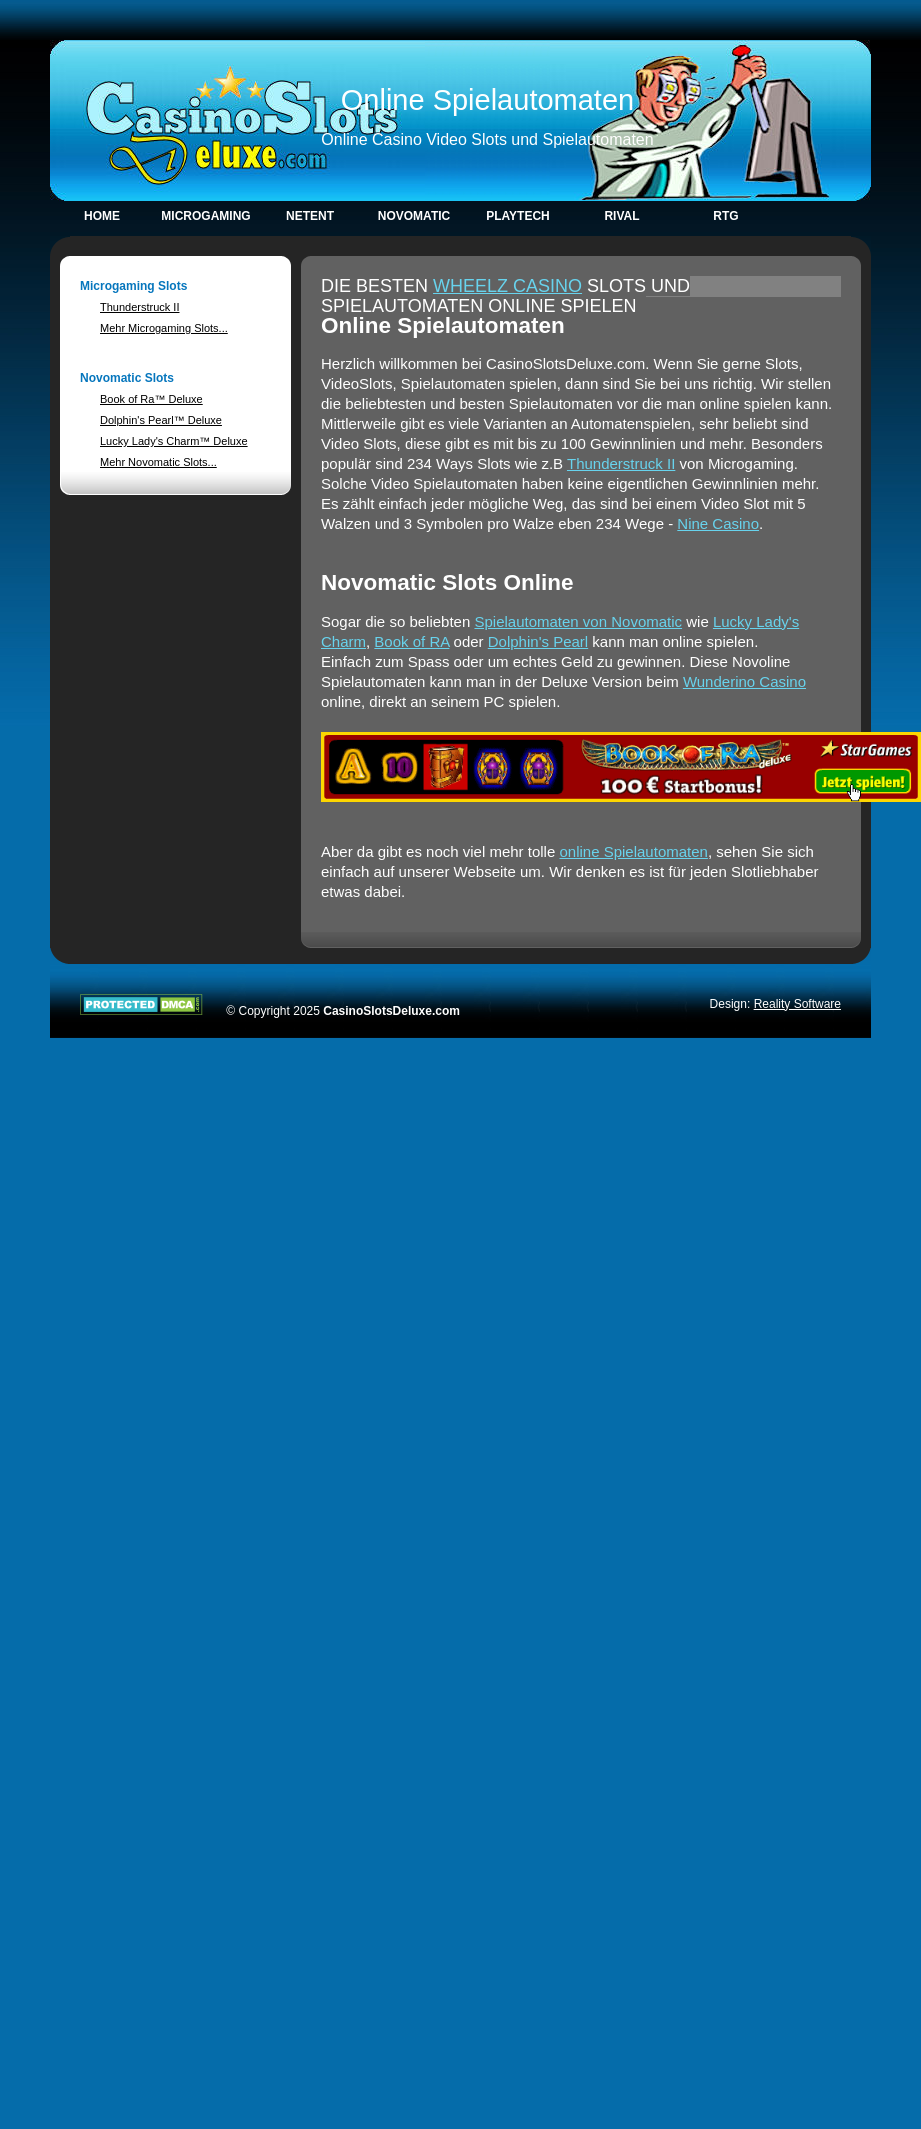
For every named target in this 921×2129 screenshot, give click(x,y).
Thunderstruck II (139, 307)
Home (102, 216)
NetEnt (310, 216)
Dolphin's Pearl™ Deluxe (161, 420)
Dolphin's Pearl (538, 641)
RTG (725, 216)
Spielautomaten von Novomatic (578, 621)
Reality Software (797, 1004)
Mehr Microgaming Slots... (164, 328)
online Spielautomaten (633, 851)
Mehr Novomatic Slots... (158, 462)
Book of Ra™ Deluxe (151, 399)
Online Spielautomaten (487, 100)
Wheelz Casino (507, 286)
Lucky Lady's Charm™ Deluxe (174, 441)
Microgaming (205, 216)
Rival (621, 216)
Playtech (518, 216)
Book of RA (411, 641)
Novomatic (414, 216)
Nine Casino (718, 523)
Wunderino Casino (744, 681)
